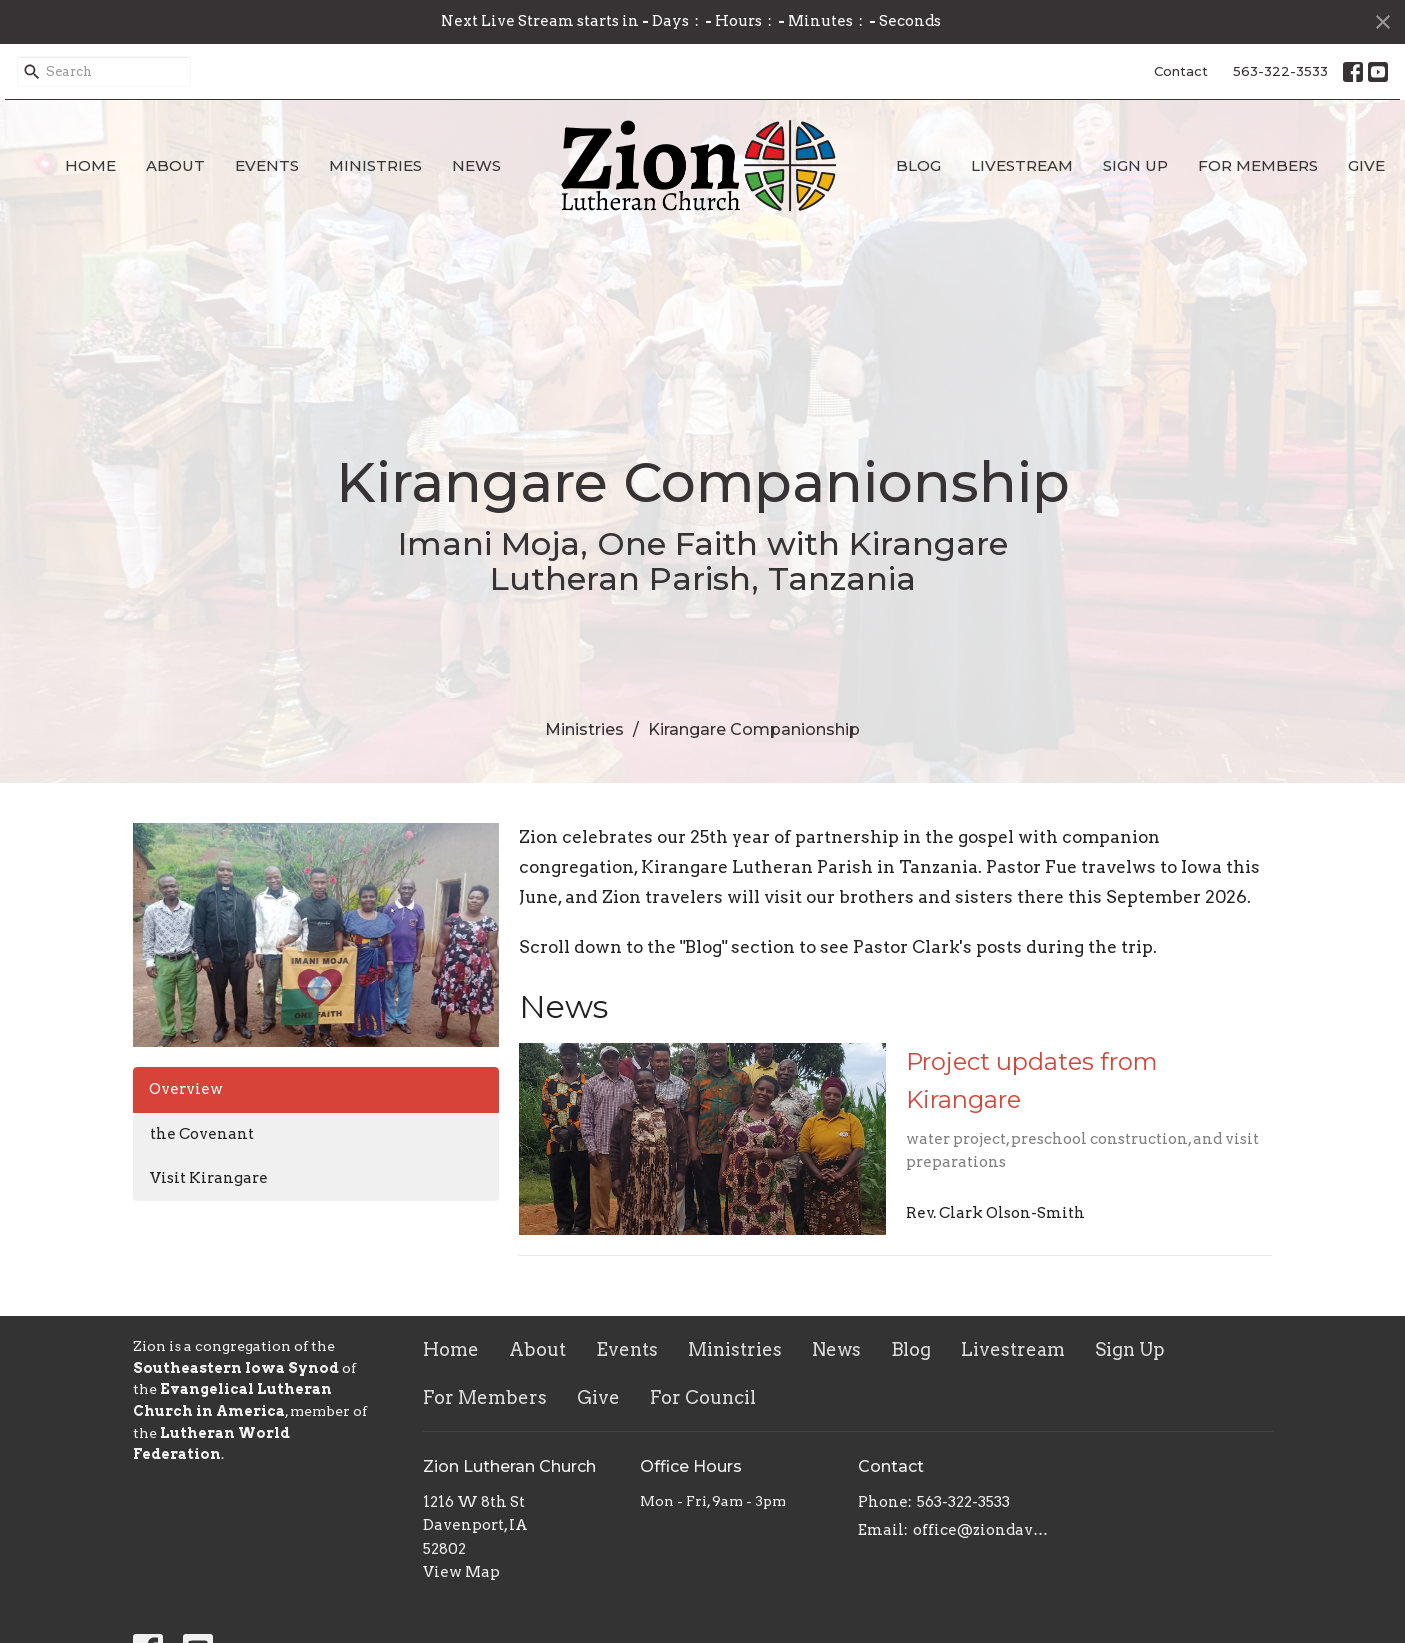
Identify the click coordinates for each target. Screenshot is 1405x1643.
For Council (703, 1397)
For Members (1258, 165)
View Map (461, 1572)
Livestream (1022, 165)
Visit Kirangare (209, 1178)
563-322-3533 (1280, 71)
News (476, 165)
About (175, 165)
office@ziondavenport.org (984, 1530)
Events (267, 165)
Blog (918, 165)
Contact (1181, 71)
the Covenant (202, 1134)
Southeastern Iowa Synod (236, 1368)
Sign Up (1135, 165)
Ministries (375, 165)
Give (1366, 165)
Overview (186, 1089)
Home (90, 165)
